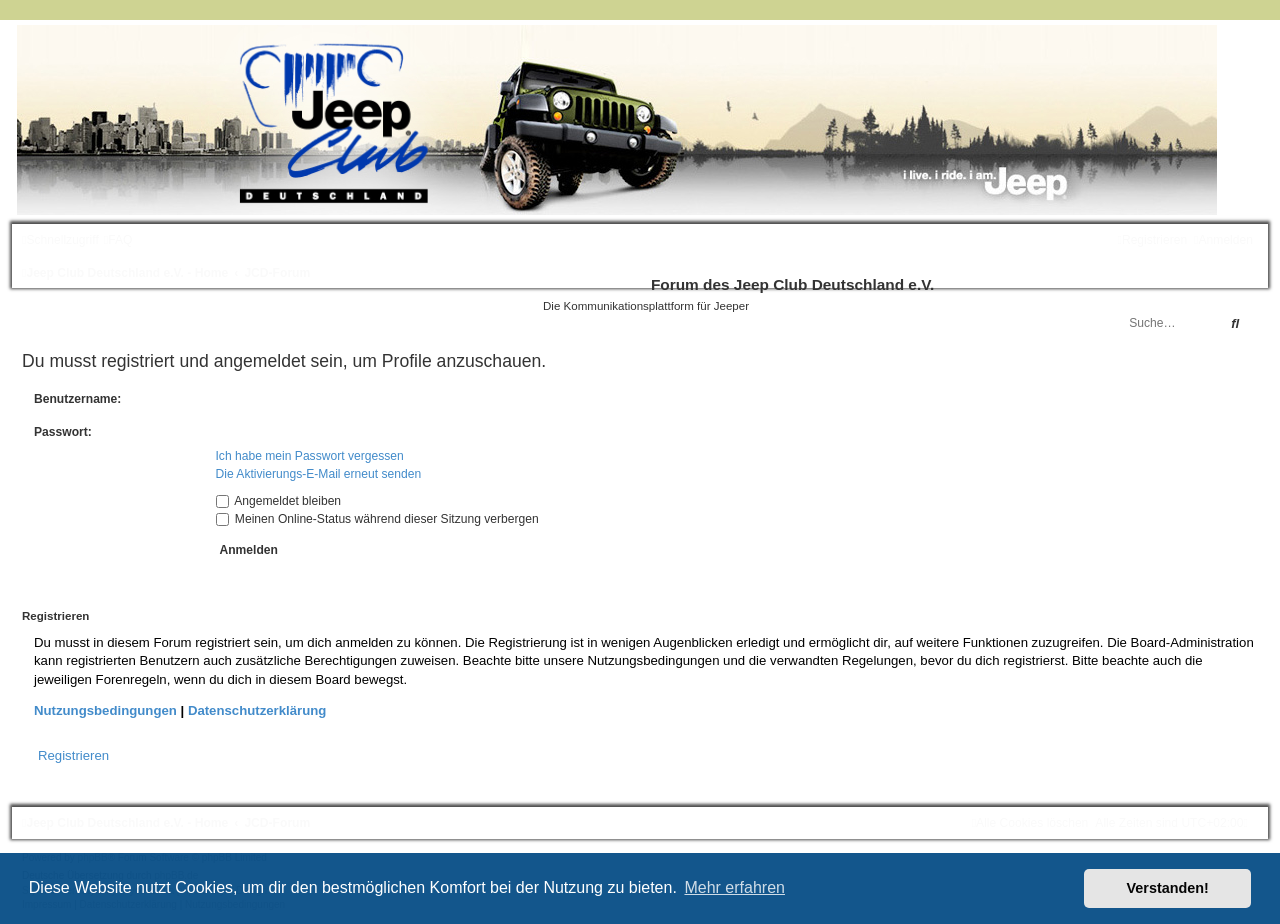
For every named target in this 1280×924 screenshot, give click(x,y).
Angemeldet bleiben (279, 501)
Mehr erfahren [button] (734, 887)
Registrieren (73, 755)
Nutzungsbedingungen (105, 710)
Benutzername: (77, 399)
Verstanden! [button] (1168, 888)
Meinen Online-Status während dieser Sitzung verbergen (377, 519)
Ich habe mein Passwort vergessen (310, 456)
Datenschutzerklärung (257, 710)
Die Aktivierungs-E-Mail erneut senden (319, 474)
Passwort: (63, 432)
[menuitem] (118, 240)
